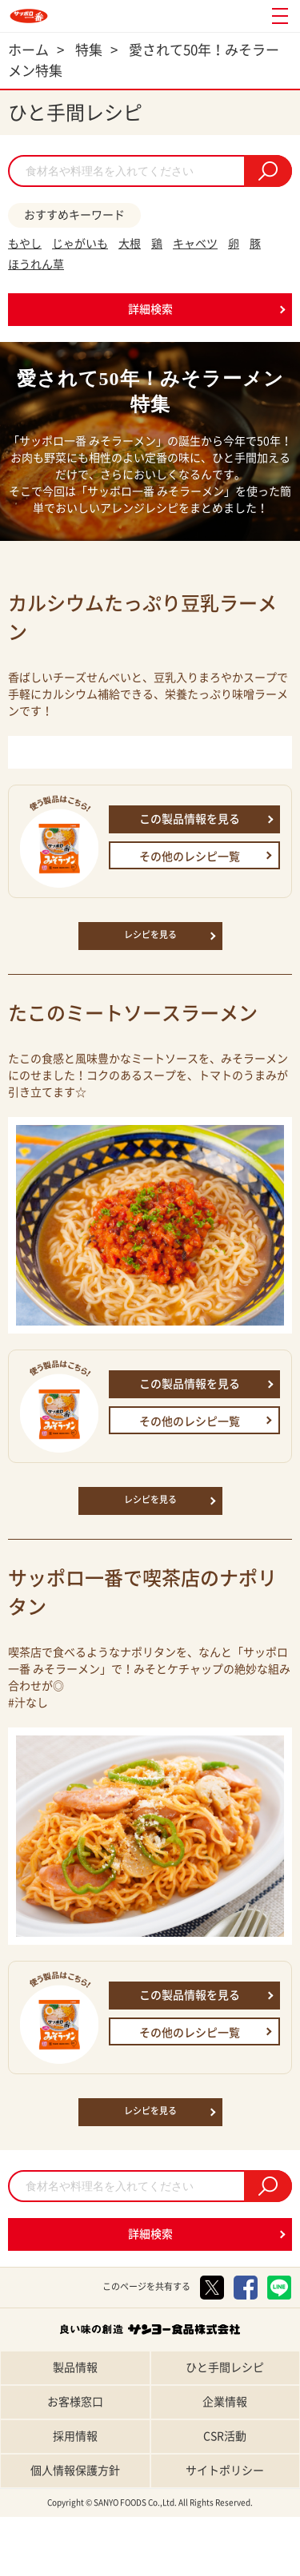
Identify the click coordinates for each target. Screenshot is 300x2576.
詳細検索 (150, 309)
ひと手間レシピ (225, 2367)
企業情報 (224, 2401)
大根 (129, 243)
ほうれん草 (36, 264)
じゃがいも (80, 243)
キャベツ (195, 243)
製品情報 (75, 2367)
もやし (25, 243)
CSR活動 (224, 2436)
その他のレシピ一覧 (189, 856)
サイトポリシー (225, 2470)
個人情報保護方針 (75, 2470)
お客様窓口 (75, 2401)
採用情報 (75, 2436)
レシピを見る (150, 934)
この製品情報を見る (189, 819)
